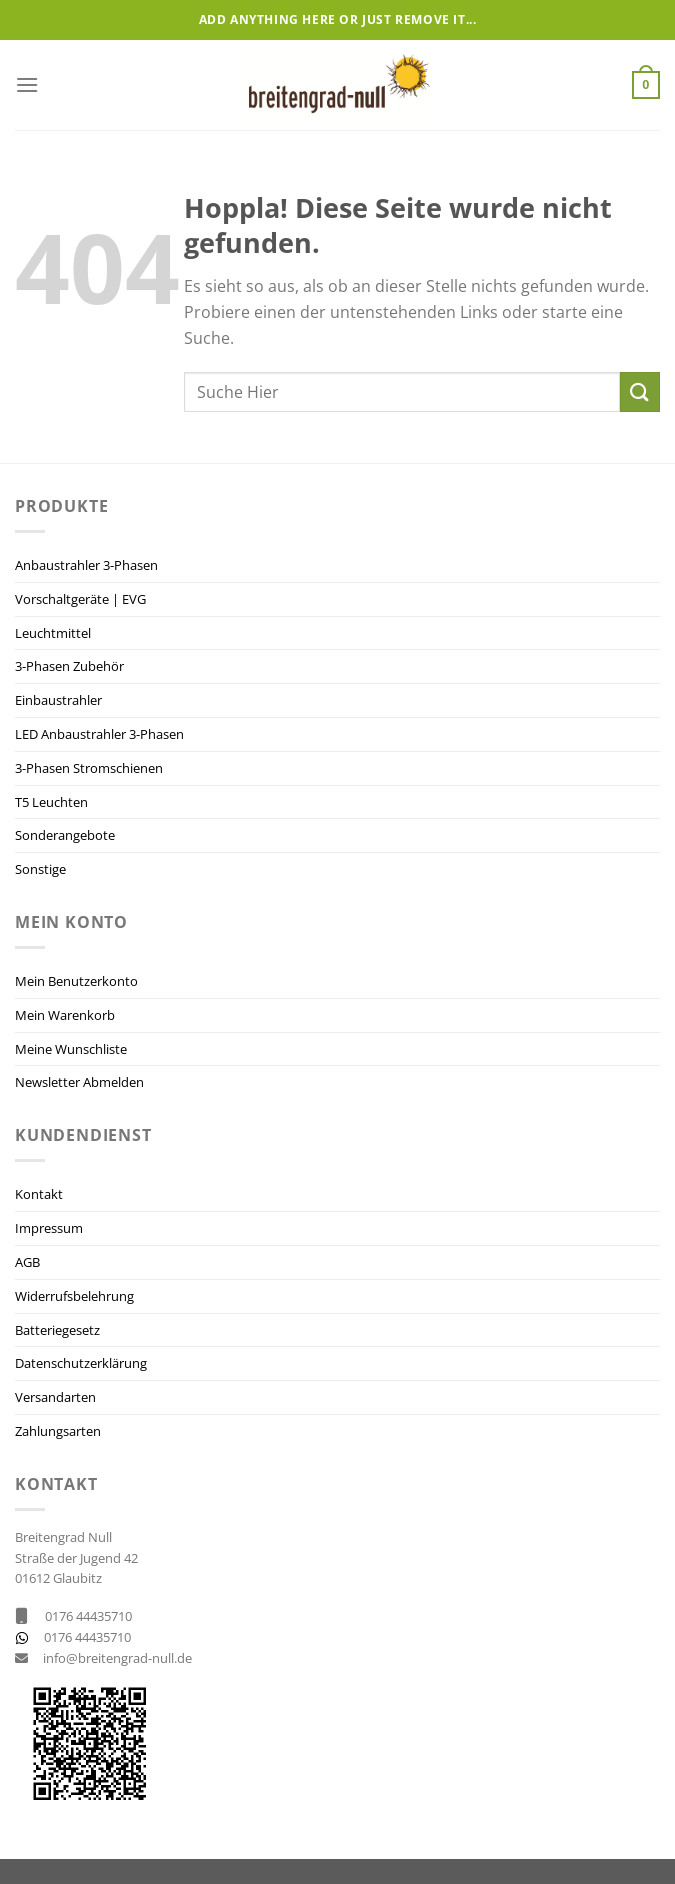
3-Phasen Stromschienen (89, 768)
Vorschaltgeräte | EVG (80, 599)
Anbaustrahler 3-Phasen (86, 565)
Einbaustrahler (58, 700)
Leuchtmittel (53, 633)
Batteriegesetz (57, 1330)
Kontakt (39, 1194)
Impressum (49, 1228)
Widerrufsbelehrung (74, 1296)
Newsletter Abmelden (79, 1082)
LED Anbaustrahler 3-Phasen (99, 734)
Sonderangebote (65, 835)
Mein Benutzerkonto (76, 981)
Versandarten (55, 1397)
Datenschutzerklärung (81, 1363)
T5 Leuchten (51, 802)
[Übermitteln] (640, 391)
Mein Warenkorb (65, 1015)
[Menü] (27, 84)
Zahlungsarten (58, 1431)
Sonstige (40, 869)
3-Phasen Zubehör (69, 666)
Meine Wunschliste (71, 1049)
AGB (27, 1262)
